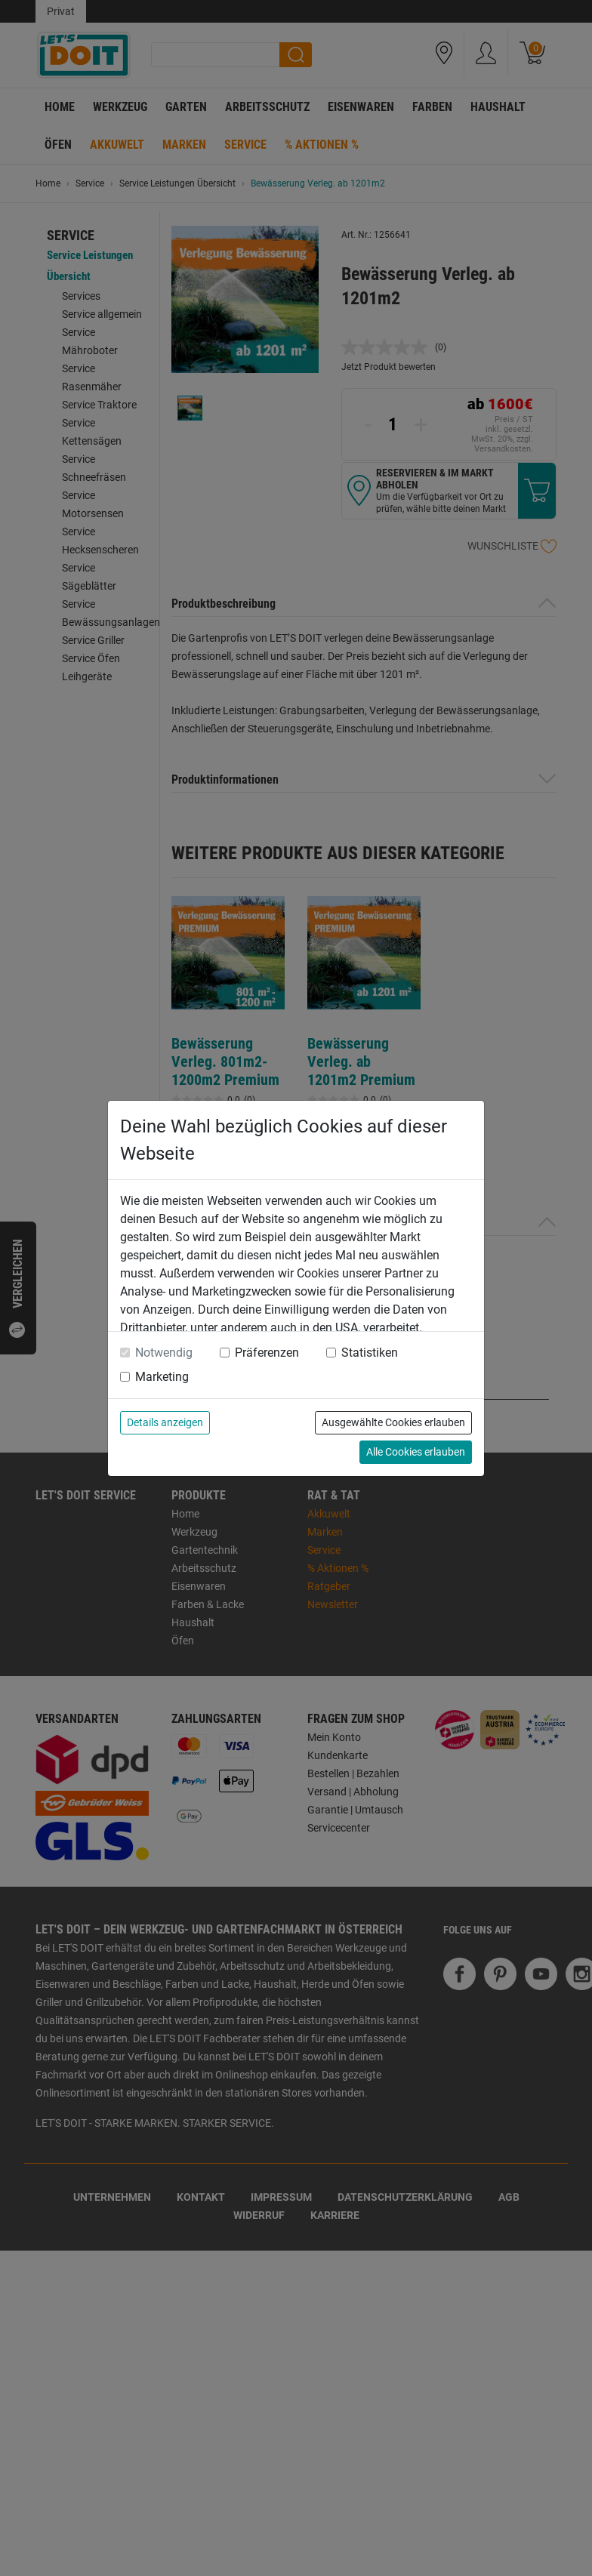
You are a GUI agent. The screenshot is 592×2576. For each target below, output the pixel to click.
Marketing (162, 1377)
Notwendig (164, 1352)
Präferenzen (267, 1352)
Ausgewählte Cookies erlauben (393, 1422)
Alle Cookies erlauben (415, 1452)
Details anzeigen (165, 1422)
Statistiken (369, 1352)
